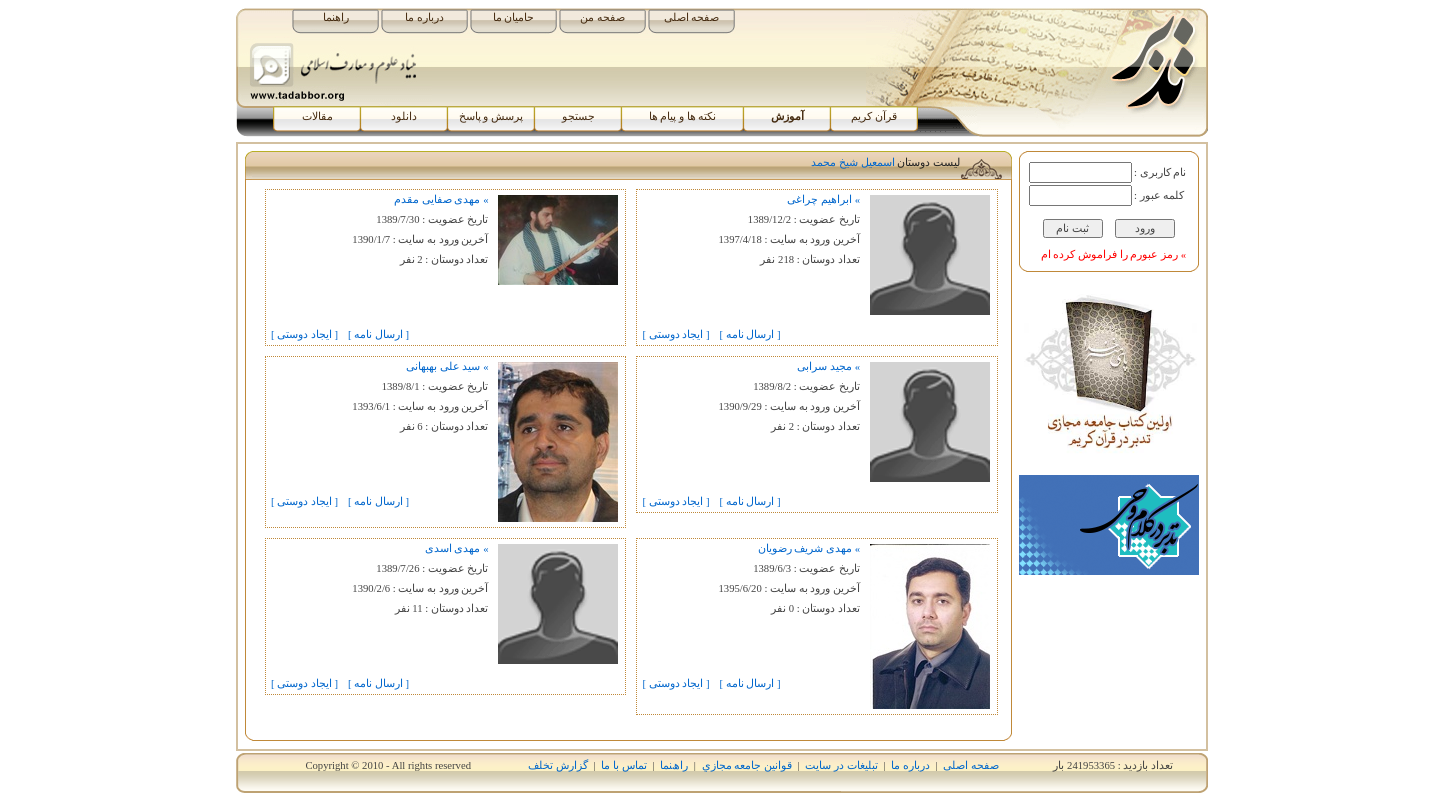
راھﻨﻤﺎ (674, 765)
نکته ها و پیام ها (683, 116)
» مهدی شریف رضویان (809, 548)
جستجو (578, 116)
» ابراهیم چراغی (823, 199)
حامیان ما (514, 17)
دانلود (404, 116)
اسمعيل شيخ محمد (852, 162)
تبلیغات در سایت (841, 765)
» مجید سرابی (828, 366)
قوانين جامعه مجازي (747, 765)
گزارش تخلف (558, 765)
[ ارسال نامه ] (750, 334)
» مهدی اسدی (457, 548)
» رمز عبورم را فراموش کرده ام (1113, 254)
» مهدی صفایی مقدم (441, 199)
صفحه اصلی (692, 17)
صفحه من (602, 17)
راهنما (336, 17)
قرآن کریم (874, 116)
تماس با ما (623, 765)
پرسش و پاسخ (491, 116)
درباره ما (424, 17)
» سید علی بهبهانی (447, 366)
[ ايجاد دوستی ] (675, 334)
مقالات (317, 116)
